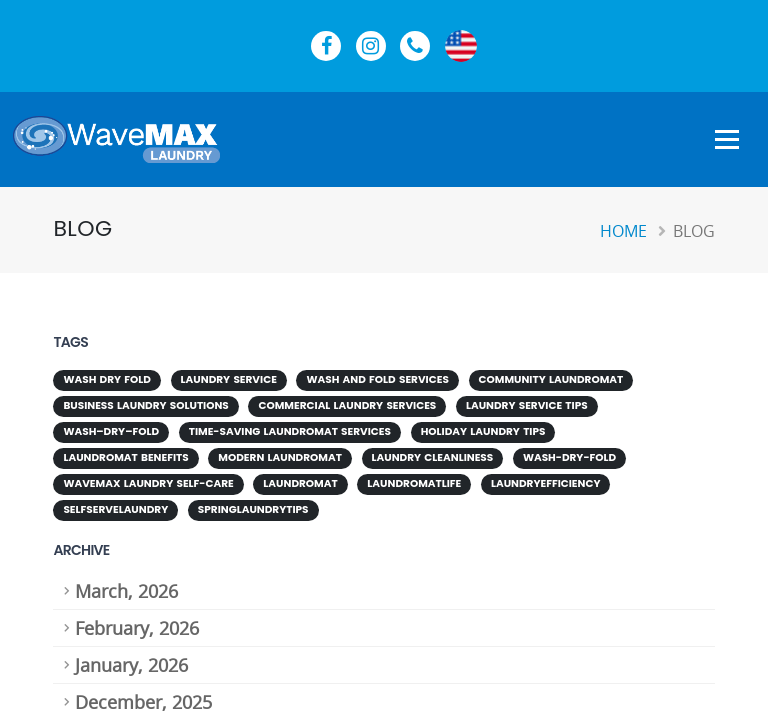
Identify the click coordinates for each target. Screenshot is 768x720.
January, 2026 (131, 665)
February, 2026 (137, 628)
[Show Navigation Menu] (727, 141)
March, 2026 (126, 591)
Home (623, 231)
